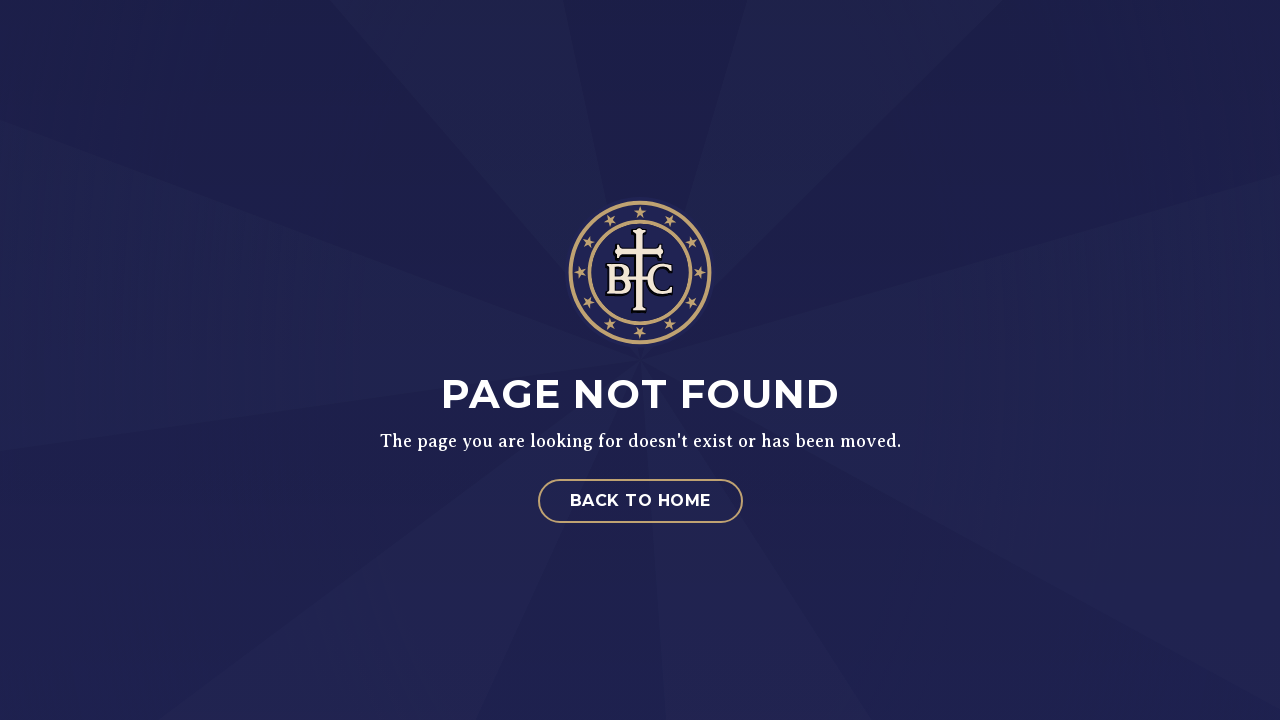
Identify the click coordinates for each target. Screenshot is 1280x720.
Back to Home (640, 500)
